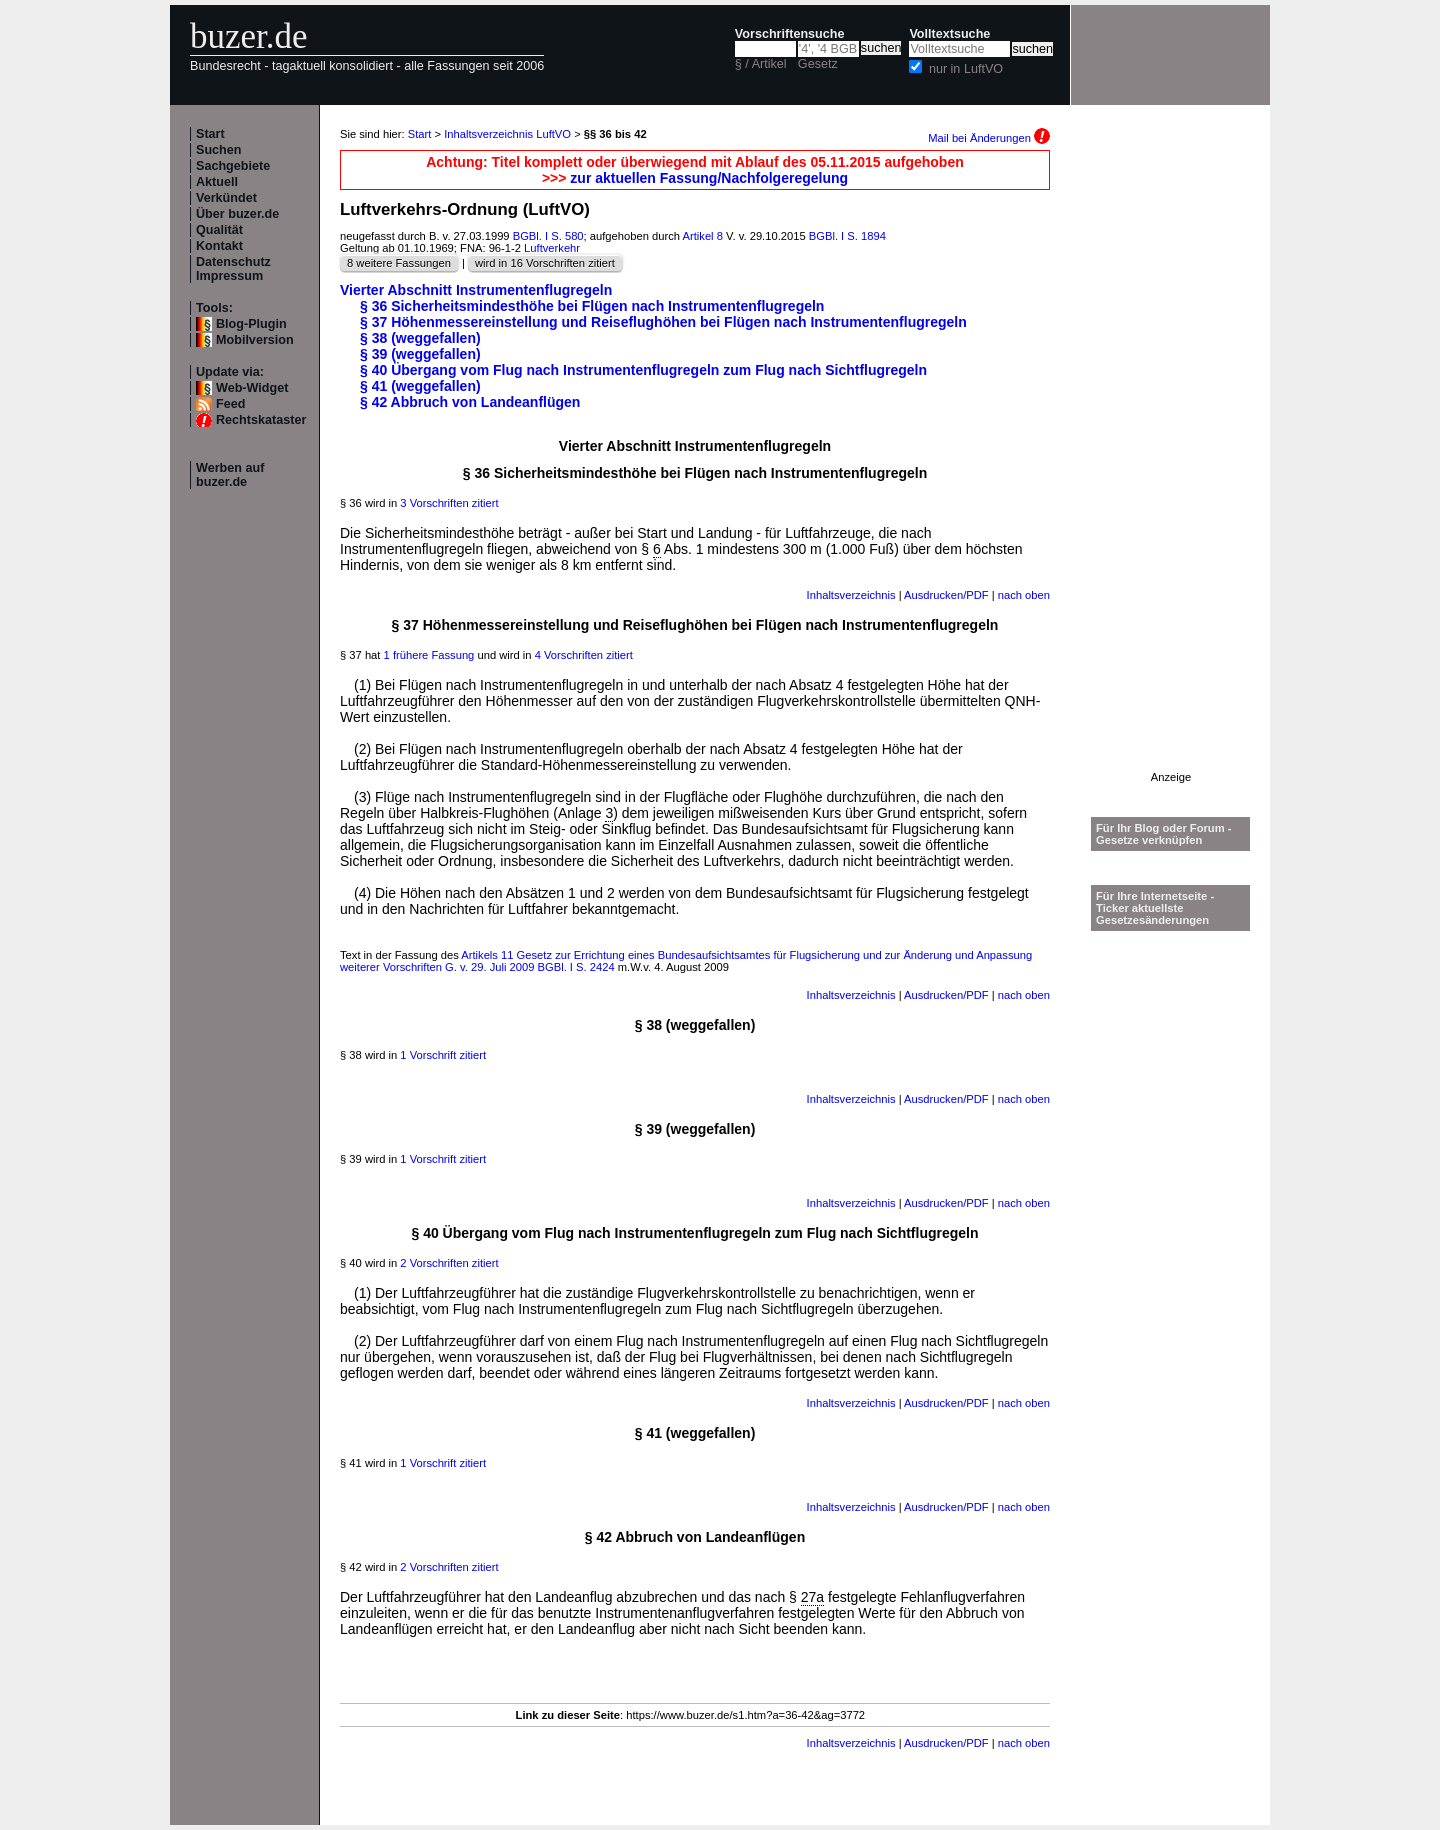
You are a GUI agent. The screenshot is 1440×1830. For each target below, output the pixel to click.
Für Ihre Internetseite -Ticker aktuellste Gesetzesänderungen (1155, 908)
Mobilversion (255, 340)
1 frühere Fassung (429, 655)
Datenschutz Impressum (233, 269)
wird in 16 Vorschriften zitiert (545, 263)
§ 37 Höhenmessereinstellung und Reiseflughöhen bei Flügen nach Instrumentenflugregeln (663, 322)
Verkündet (226, 198)
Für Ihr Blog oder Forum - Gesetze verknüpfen (1164, 834)
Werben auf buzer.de (230, 475)
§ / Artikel (761, 64)
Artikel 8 (703, 236)
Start (210, 134)
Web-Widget (252, 388)
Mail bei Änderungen (989, 138)
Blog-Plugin (251, 324)
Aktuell (217, 182)
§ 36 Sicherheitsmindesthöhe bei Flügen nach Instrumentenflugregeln (592, 306)
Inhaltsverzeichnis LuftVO (507, 134)
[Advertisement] (1171, 471)
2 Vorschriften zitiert (449, 1263)
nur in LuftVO (966, 69)
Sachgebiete (233, 166)
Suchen (219, 150)
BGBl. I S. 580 (548, 236)
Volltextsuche (949, 34)
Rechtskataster (261, 420)
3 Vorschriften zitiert (449, 503)
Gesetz (818, 64)
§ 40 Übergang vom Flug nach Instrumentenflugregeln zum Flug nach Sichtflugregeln (643, 370)
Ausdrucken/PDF (946, 595)
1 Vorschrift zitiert (443, 1055)
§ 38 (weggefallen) (420, 338)
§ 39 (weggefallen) (420, 354)
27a (812, 1597)
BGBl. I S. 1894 (847, 236)
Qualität (219, 230)
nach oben (1024, 595)
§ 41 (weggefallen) (420, 386)
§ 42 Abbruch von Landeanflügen (470, 402)
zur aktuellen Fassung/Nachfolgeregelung (709, 178)
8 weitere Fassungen (399, 263)
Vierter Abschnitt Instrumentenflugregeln (476, 290)
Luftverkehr (552, 248)
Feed (230, 404)
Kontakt (219, 246)
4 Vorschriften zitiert (584, 655)
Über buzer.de (237, 214)
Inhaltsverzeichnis (851, 595)
